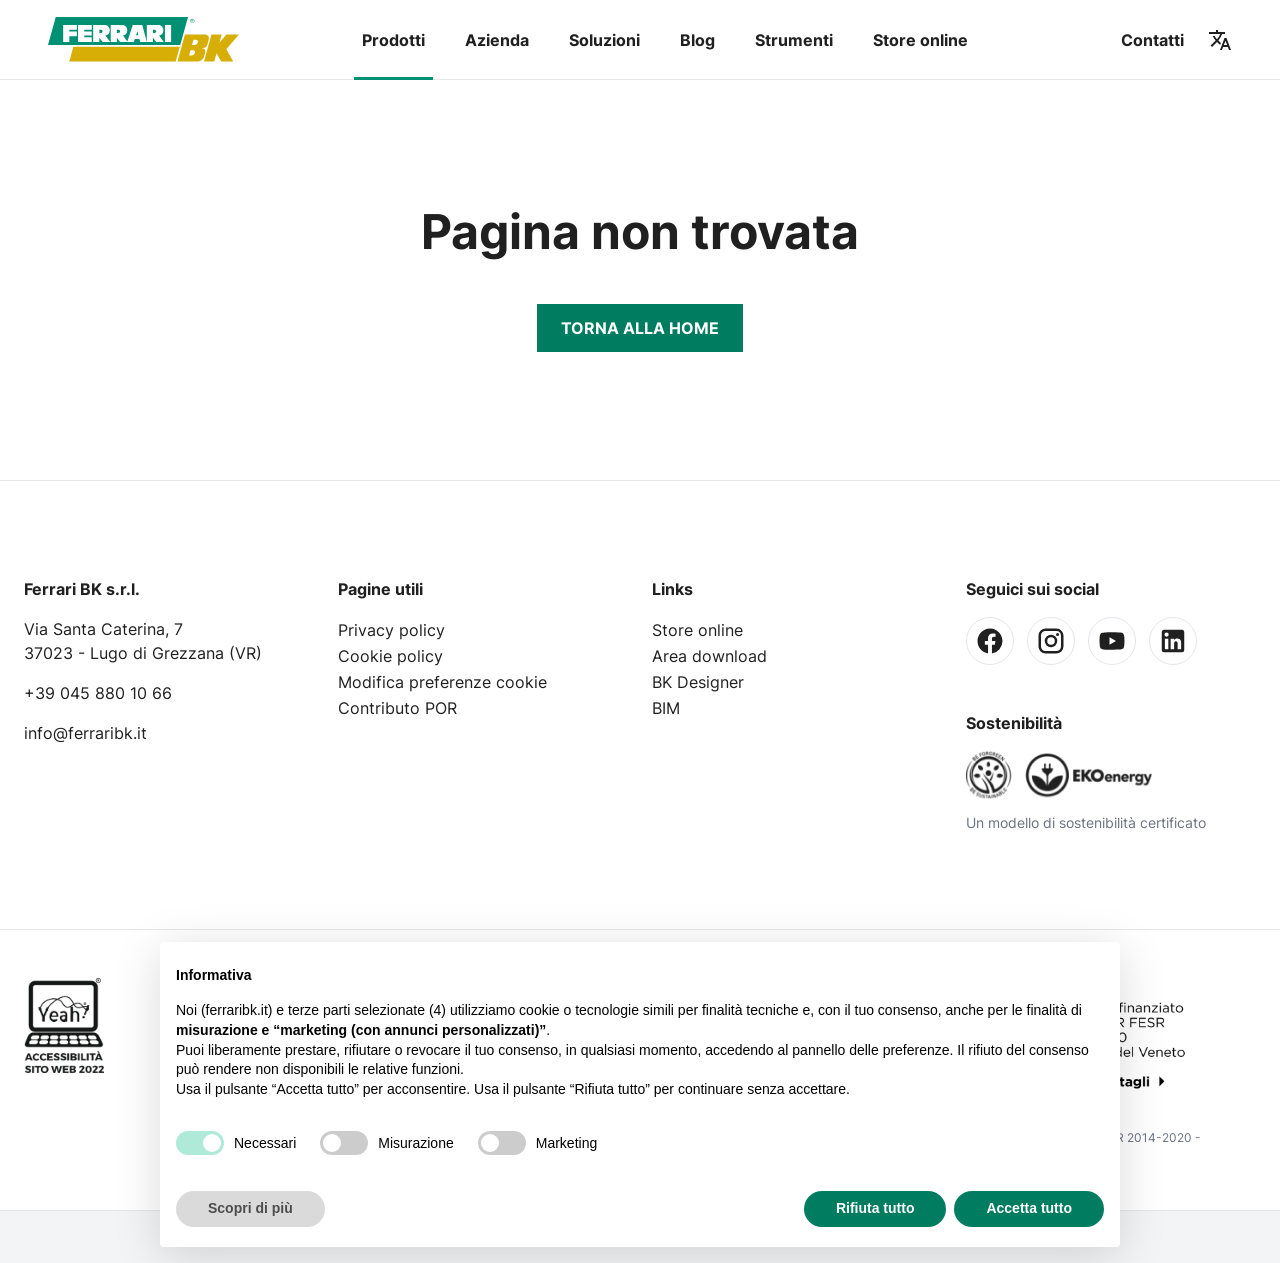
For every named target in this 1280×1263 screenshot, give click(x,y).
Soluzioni (604, 40)
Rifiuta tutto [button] (875, 1208)
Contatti (1152, 40)
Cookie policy (390, 656)
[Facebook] (990, 641)
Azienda (497, 40)
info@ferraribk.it (85, 733)
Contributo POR (397, 708)
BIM (666, 708)
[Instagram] (1051, 641)
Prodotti (393, 40)
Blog (697, 40)
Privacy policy (391, 630)
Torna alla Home (640, 328)
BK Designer (698, 682)
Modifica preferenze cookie (442, 682)
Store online (920, 40)
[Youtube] (1112, 641)
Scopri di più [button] (250, 1208)
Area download (709, 656)
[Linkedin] (1173, 641)
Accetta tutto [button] (1029, 1208)
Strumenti (794, 40)
